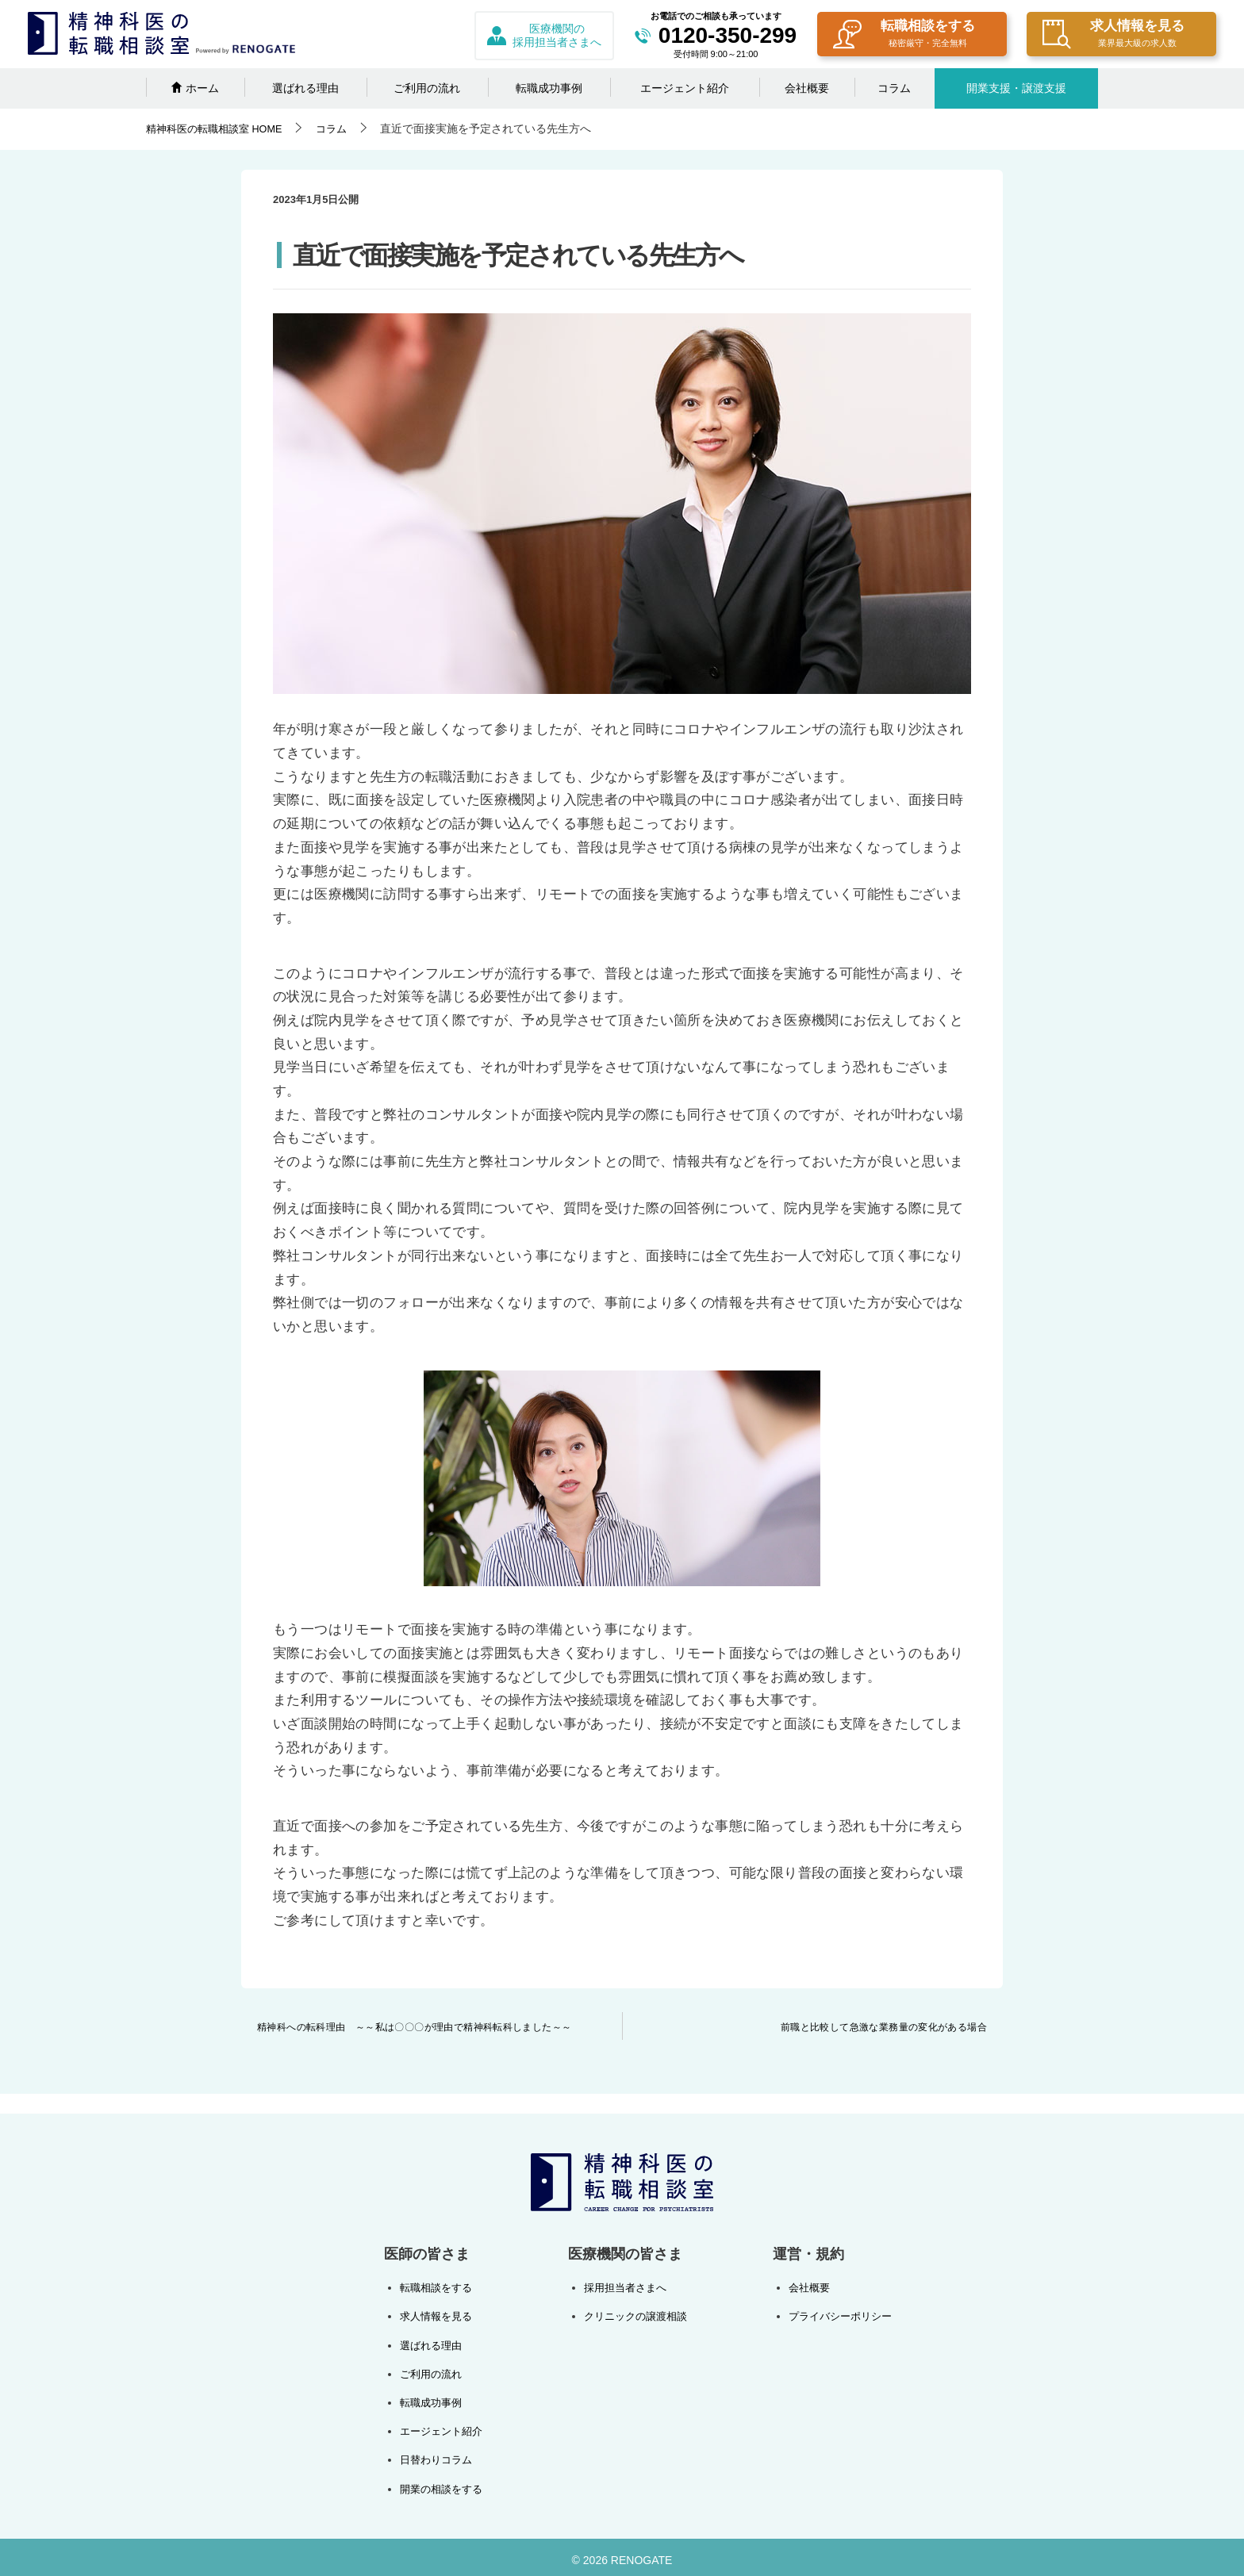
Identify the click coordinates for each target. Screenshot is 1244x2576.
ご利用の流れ (427, 88)
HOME (220, 128)
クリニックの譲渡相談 (634, 2315)
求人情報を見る (1113, 35)
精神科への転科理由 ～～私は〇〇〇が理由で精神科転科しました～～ (414, 2027)
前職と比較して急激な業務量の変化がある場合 (883, 2027)
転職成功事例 (549, 88)
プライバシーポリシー (836, 2315)
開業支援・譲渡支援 (1016, 88)
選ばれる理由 (305, 88)
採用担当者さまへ (623, 2287)
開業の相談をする (444, 2483)
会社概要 (807, 88)
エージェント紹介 (684, 88)
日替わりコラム (439, 2454)
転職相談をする (904, 35)
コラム (894, 88)
